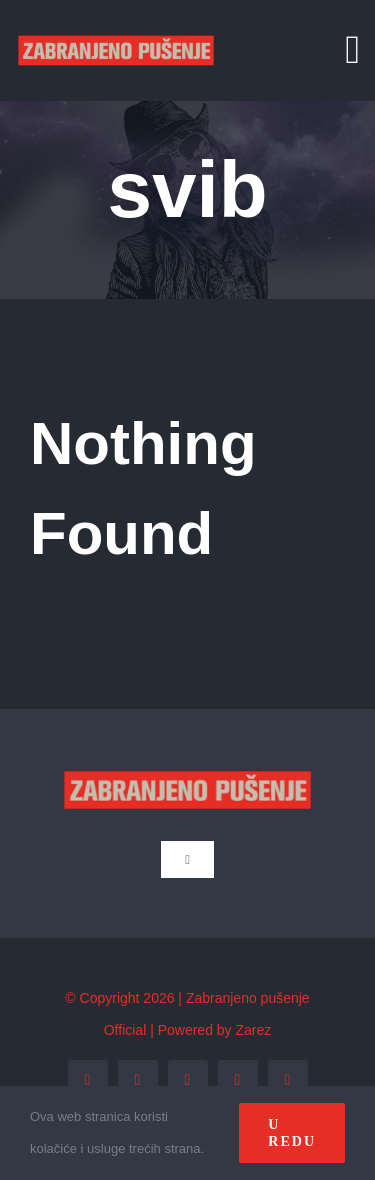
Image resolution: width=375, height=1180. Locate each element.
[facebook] (88, 1080)
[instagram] (188, 1080)
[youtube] (238, 1080)
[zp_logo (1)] (116, 17)
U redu (292, 1133)
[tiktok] (288, 1080)
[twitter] (138, 1080)
